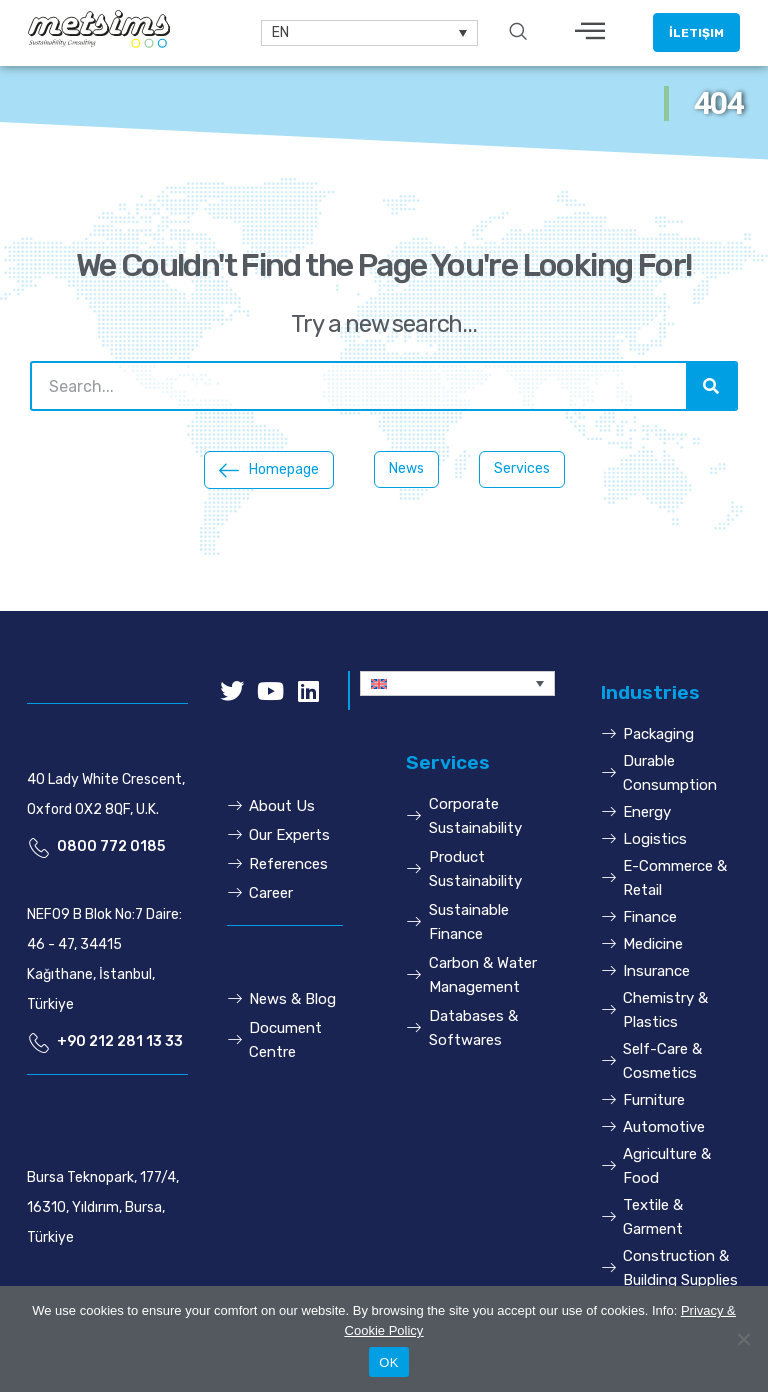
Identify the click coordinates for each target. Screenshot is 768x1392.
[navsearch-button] (518, 33)
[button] (696, 32)
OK (388, 1362)
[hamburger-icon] (590, 33)
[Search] (711, 386)
